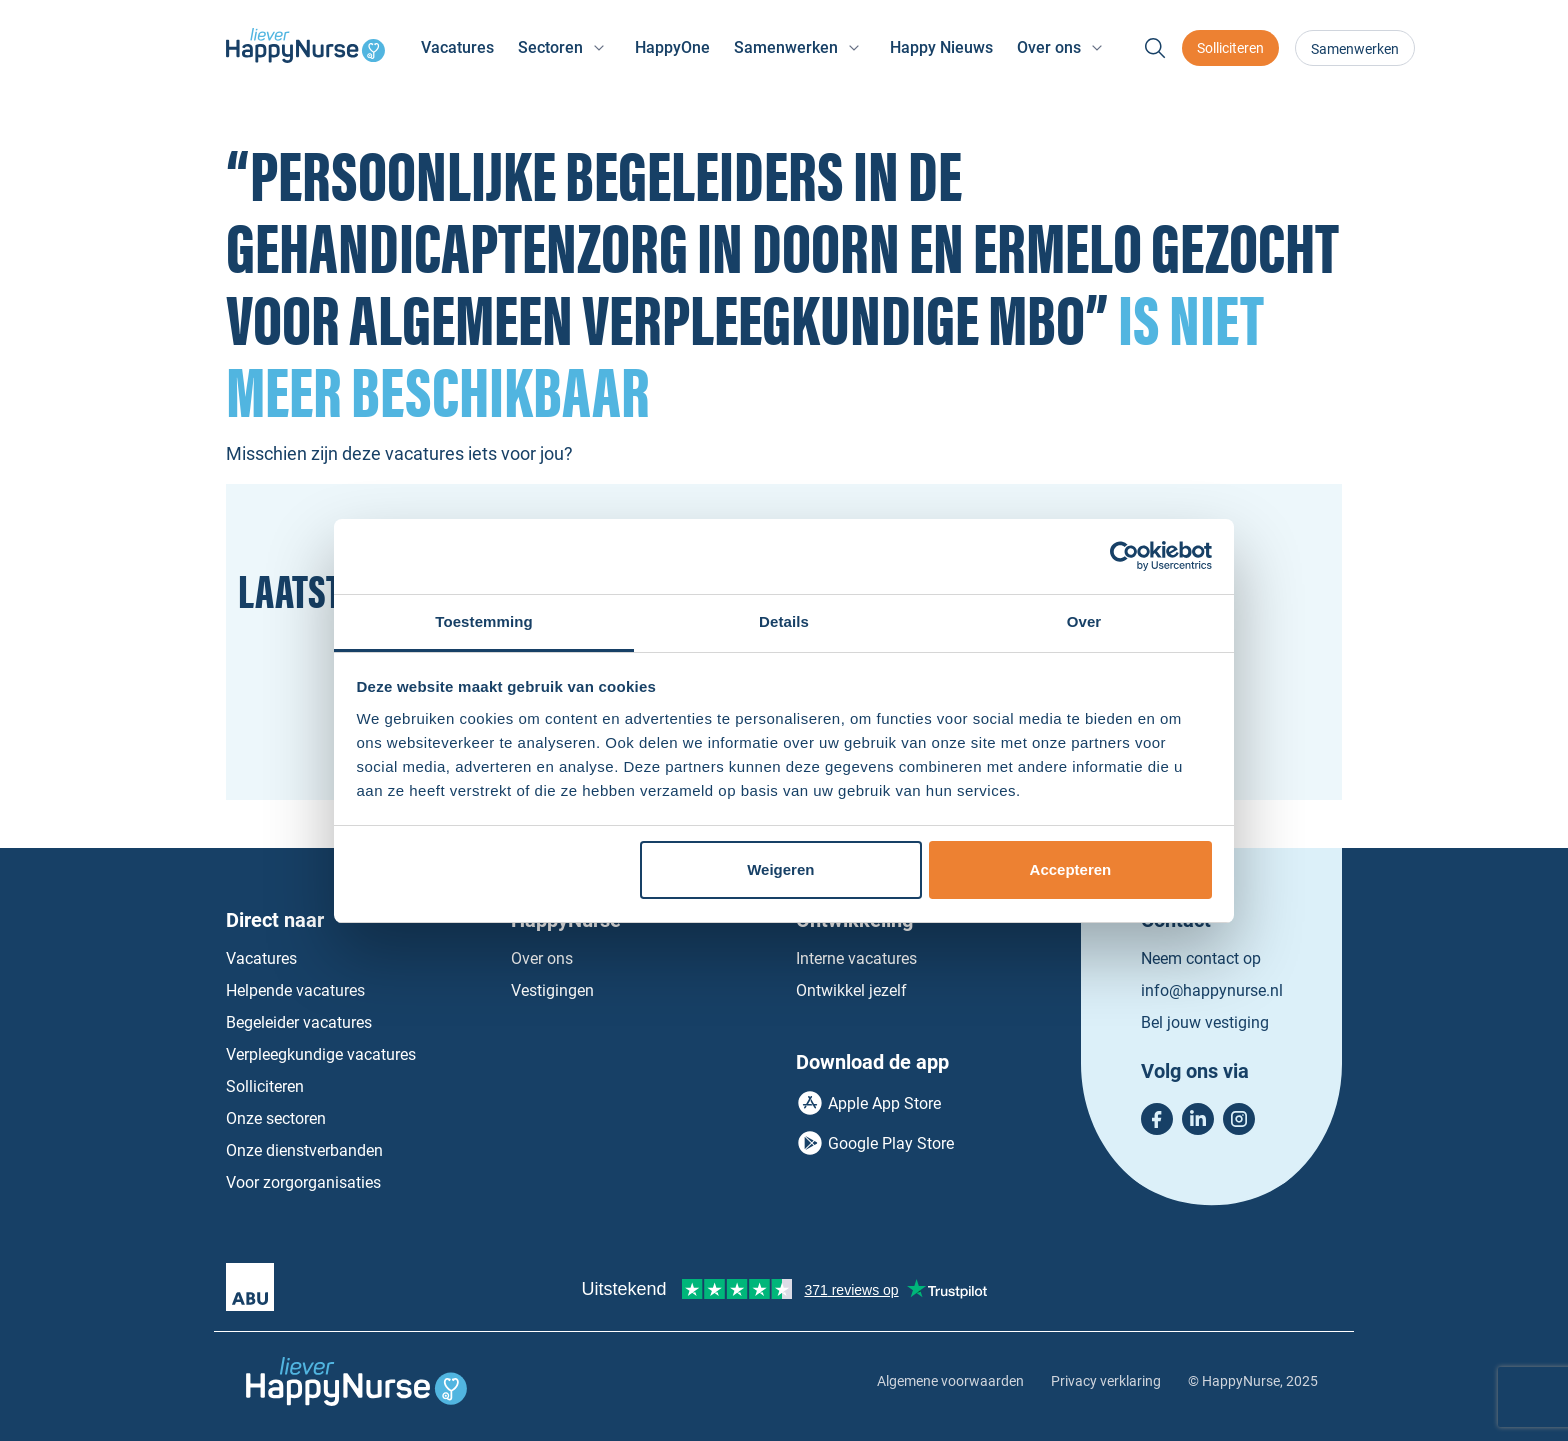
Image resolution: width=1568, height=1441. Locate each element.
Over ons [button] (1049, 47)
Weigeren (780, 869)
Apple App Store (884, 1103)
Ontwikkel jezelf (851, 990)
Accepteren (1071, 869)
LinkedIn (1198, 1119)
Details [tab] (784, 621)
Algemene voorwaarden (950, 1381)
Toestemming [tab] (484, 621)
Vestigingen (552, 990)
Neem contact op (1201, 958)
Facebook (1157, 1119)
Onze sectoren (276, 1118)
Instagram (1239, 1119)
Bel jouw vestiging (1205, 1022)
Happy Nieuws (941, 47)
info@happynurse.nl (1212, 990)
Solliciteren (1230, 48)
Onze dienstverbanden (304, 1150)
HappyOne (672, 47)
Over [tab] (1084, 621)
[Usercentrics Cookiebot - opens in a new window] (1124, 556)
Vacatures (457, 47)
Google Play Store (891, 1143)
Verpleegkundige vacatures (321, 1054)
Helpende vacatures (295, 990)
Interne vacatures (856, 958)
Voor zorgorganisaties (303, 1182)
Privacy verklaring (1106, 1381)
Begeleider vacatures (299, 1022)
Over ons (542, 958)
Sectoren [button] (550, 47)
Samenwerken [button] (786, 47)
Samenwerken (1355, 49)
